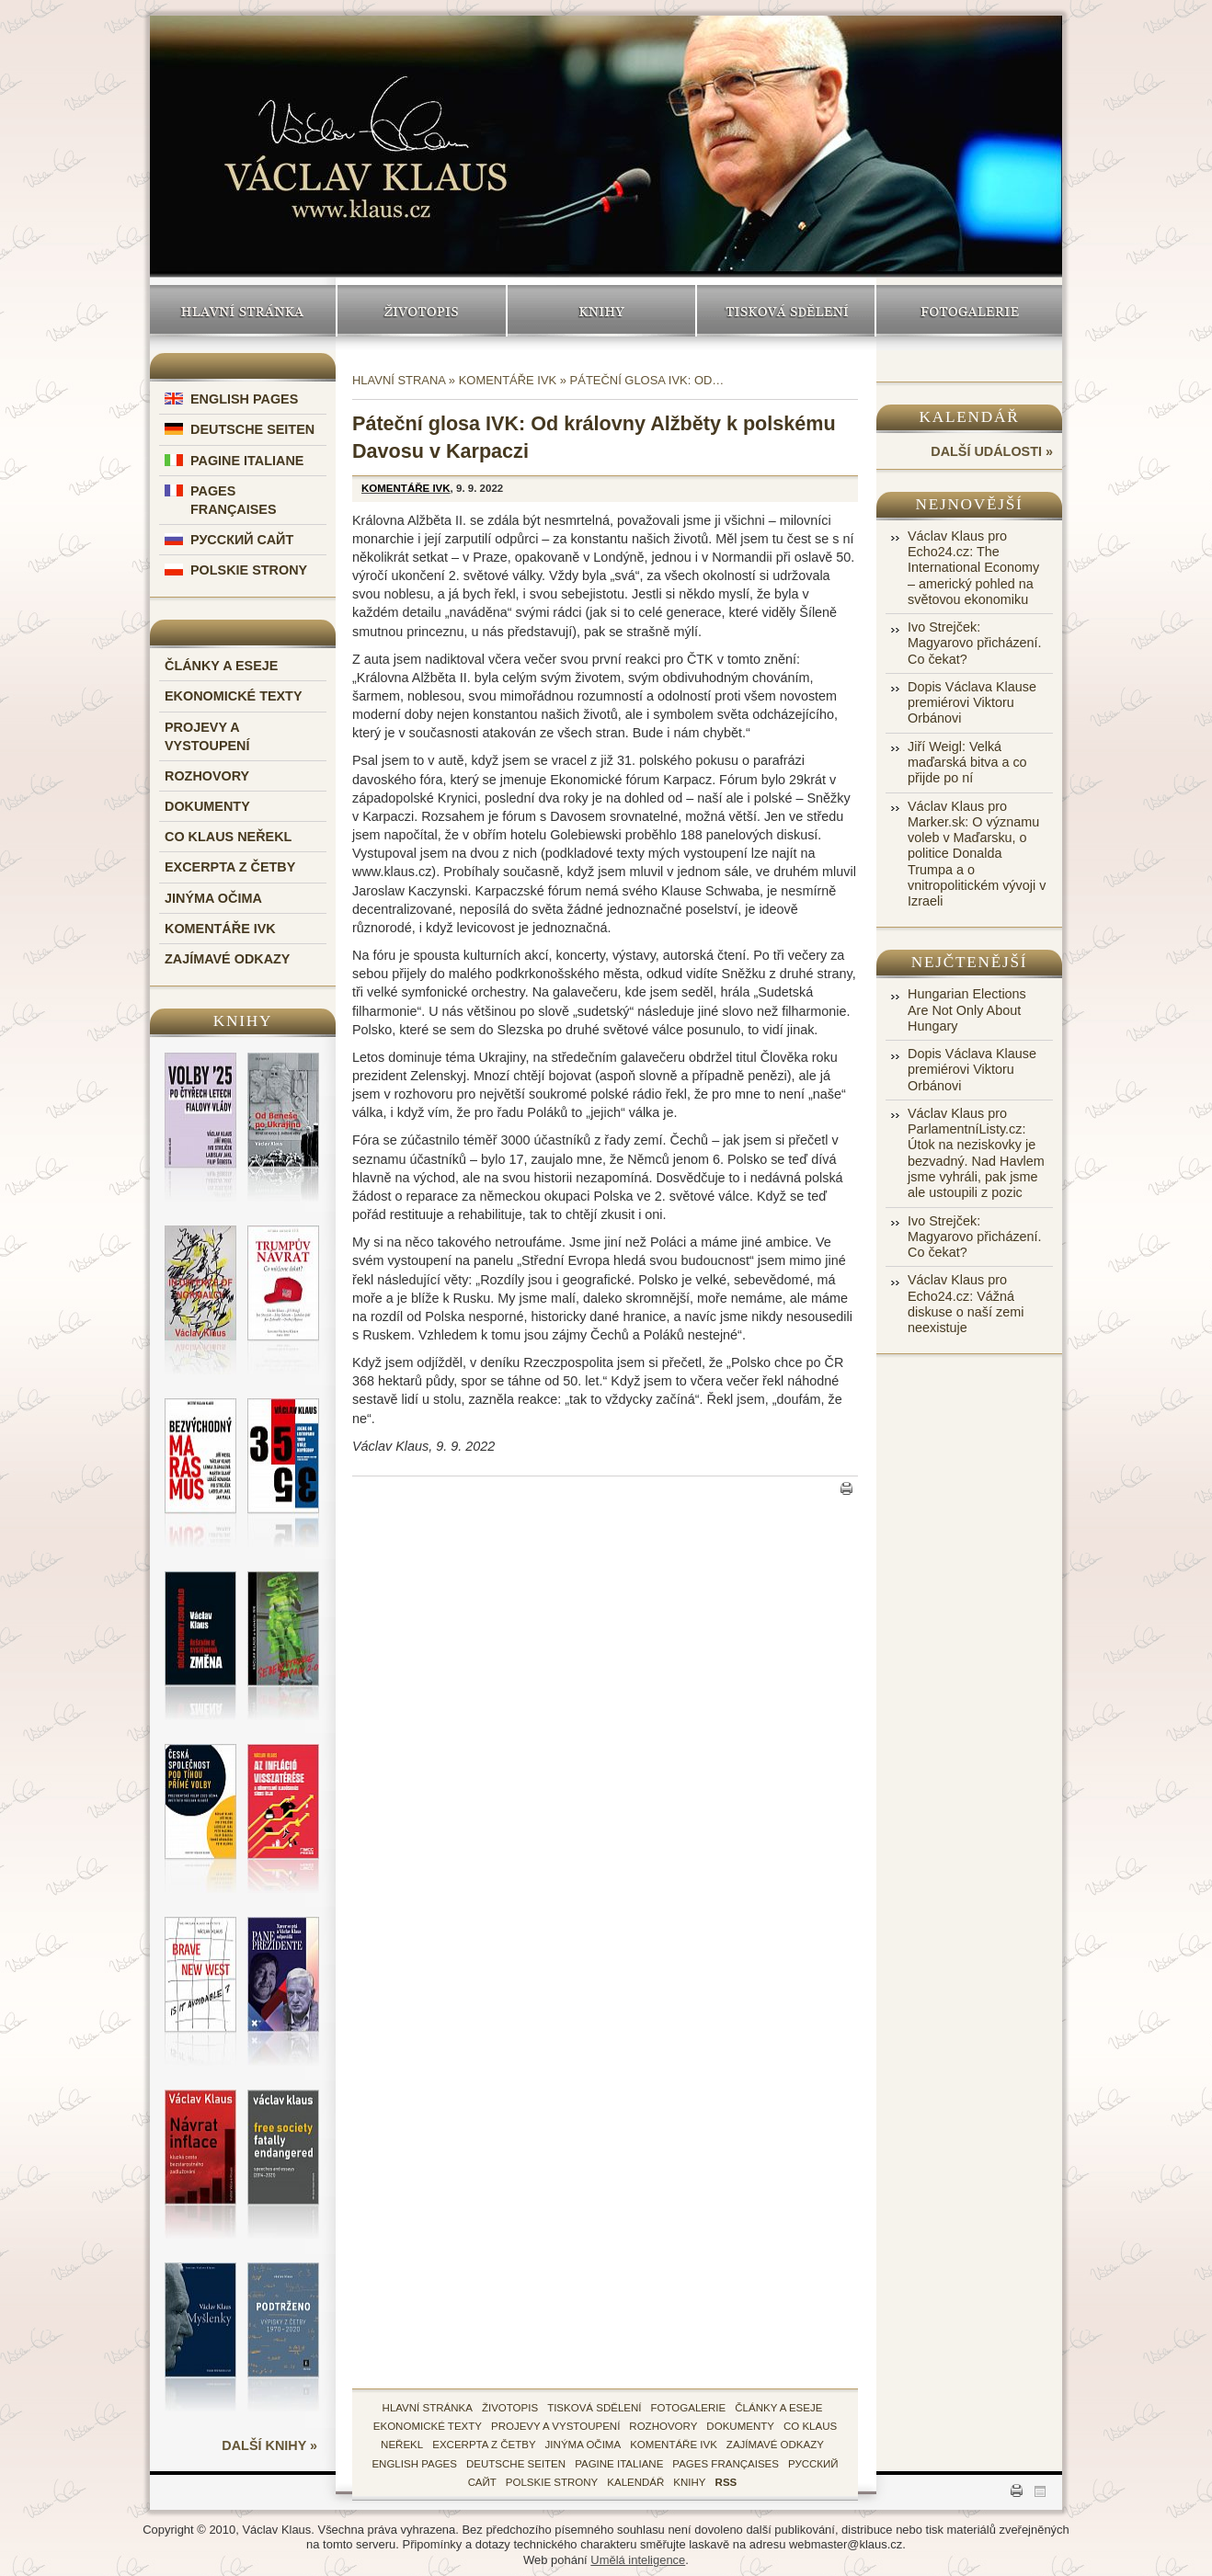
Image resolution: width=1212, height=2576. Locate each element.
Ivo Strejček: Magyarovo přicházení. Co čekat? (975, 643)
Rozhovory (207, 776)
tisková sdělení (594, 2407)
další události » (992, 451)
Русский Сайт (241, 539)
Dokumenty (207, 806)
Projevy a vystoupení (555, 2426)
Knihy (601, 310)
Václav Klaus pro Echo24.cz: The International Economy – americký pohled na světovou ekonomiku (973, 568)
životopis (510, 2407)
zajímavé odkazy (775, 2444)
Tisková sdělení (786, 310)
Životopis (421, 310)
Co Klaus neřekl (228, 836)
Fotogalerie (969, 310)
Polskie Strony (248, 570)
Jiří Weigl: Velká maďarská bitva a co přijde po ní (967, 762)
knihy (689, 2482)
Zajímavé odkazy (227, 959)
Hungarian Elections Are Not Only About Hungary (967, 1009)
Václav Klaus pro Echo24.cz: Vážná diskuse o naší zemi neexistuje (965, 1303)
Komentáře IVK (220, 928)
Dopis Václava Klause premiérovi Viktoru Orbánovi (972, 702)
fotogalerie (688, 2407)
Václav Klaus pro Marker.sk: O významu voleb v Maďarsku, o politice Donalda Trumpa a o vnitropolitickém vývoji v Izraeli (977, 854)
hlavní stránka (428, 2407)
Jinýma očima (213, 898)
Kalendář (970, 417)
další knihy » (269, 2445)
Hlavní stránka (243, 310)
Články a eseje (221, 665)
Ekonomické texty (234, 696)
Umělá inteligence (637, 2560)
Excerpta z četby (230, 867)
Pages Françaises (725, 2463)
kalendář (635, 2482)
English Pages (244, 399)
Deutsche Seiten (252, 429)
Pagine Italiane (246, 460)
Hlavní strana (398, 380)
